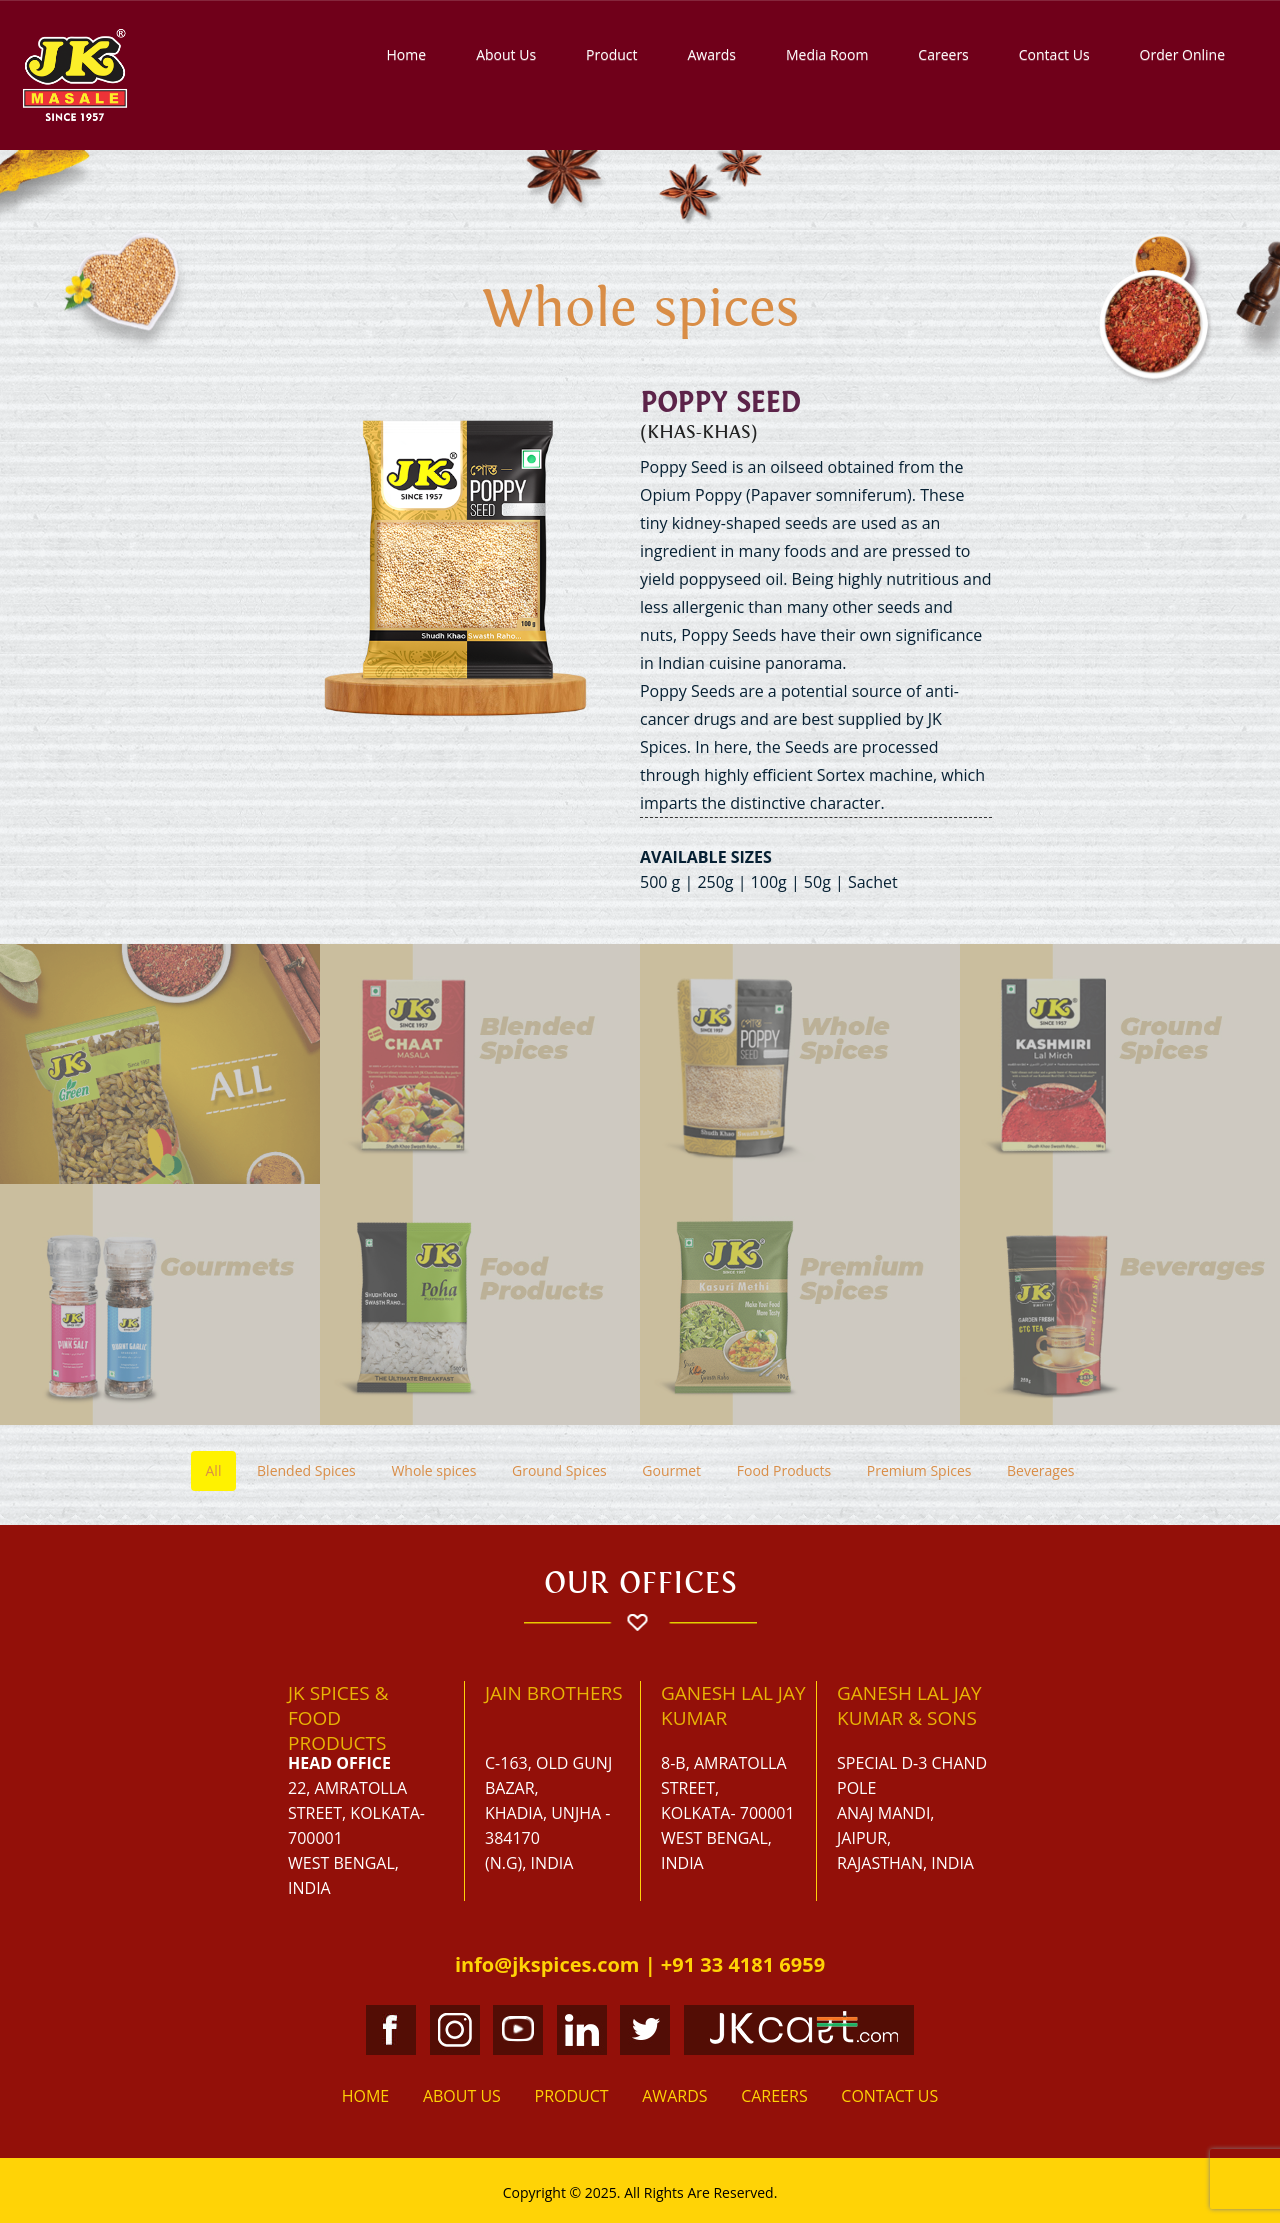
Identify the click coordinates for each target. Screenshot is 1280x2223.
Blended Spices (306, 1470)
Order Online (1182, 54)
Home (407, 54)
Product (611, 54)
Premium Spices (919, 1470)
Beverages (1040, 1470)
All (214, 1470)
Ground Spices (559, 1470)
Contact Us (1054, 54)
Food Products (784, 1470)
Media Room (827, 54)
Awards (711, 54)
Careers (943, 54)
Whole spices (433, 1470)
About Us (506, 54)
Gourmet (671, 1470)
